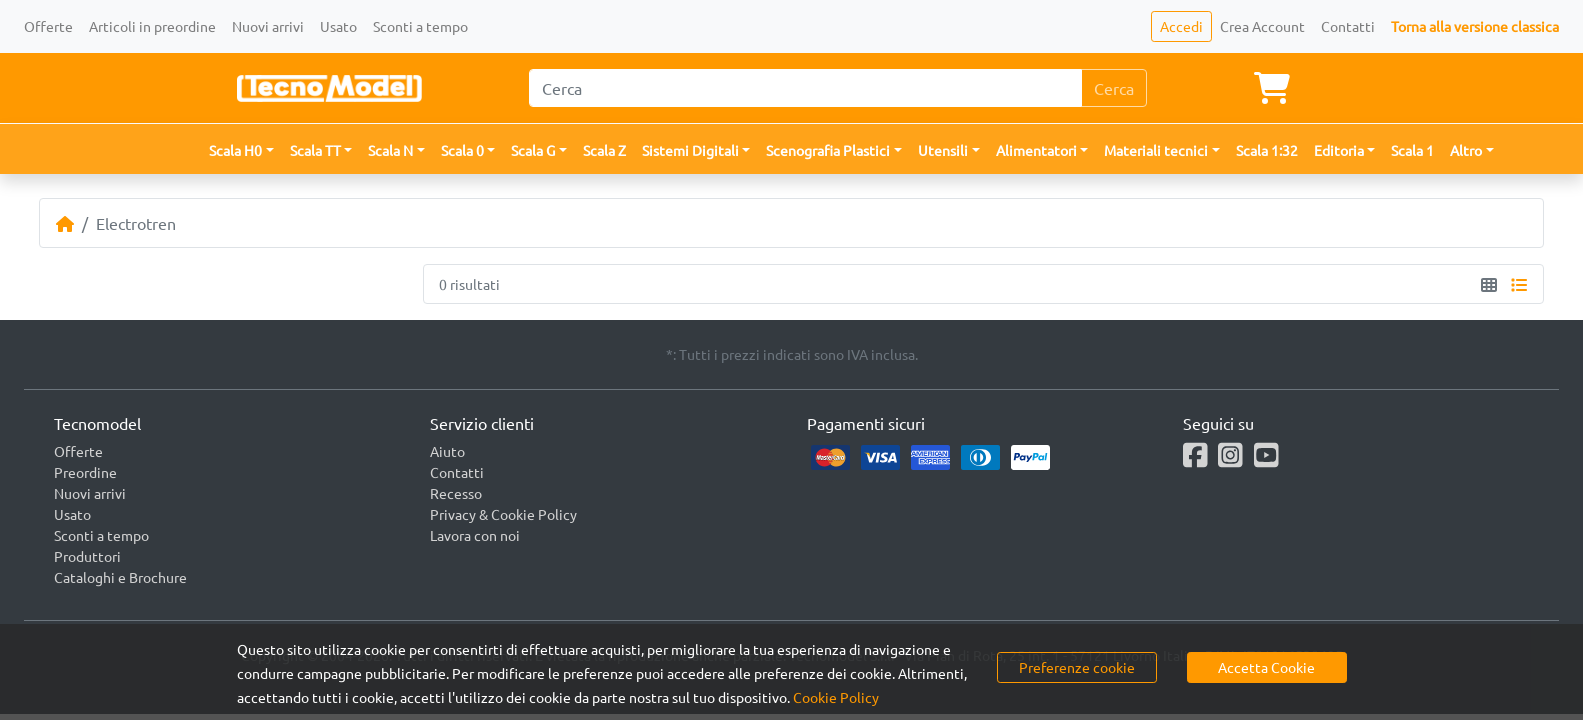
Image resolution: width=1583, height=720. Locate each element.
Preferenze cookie (1077, 667)
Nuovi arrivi (268, 26)
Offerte (48, 26)
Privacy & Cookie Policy (503, 514)
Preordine (85, 472)
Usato (338, 26)
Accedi (1181, 26)
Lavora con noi (475, 535)
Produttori (87, 556)
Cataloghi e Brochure (120, 577)
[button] (241, 150)
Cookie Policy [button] (836, 697)
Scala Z (604, 150)
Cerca (1114, 88)
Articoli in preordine (152, 26)
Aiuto (447, 451)
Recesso (456, 493)
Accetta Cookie (1266, 667)
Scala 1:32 (1267, 150)
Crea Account (1262, 26)
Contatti (1348, 26)
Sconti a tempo (420, 26)
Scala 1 (1412, 150)
